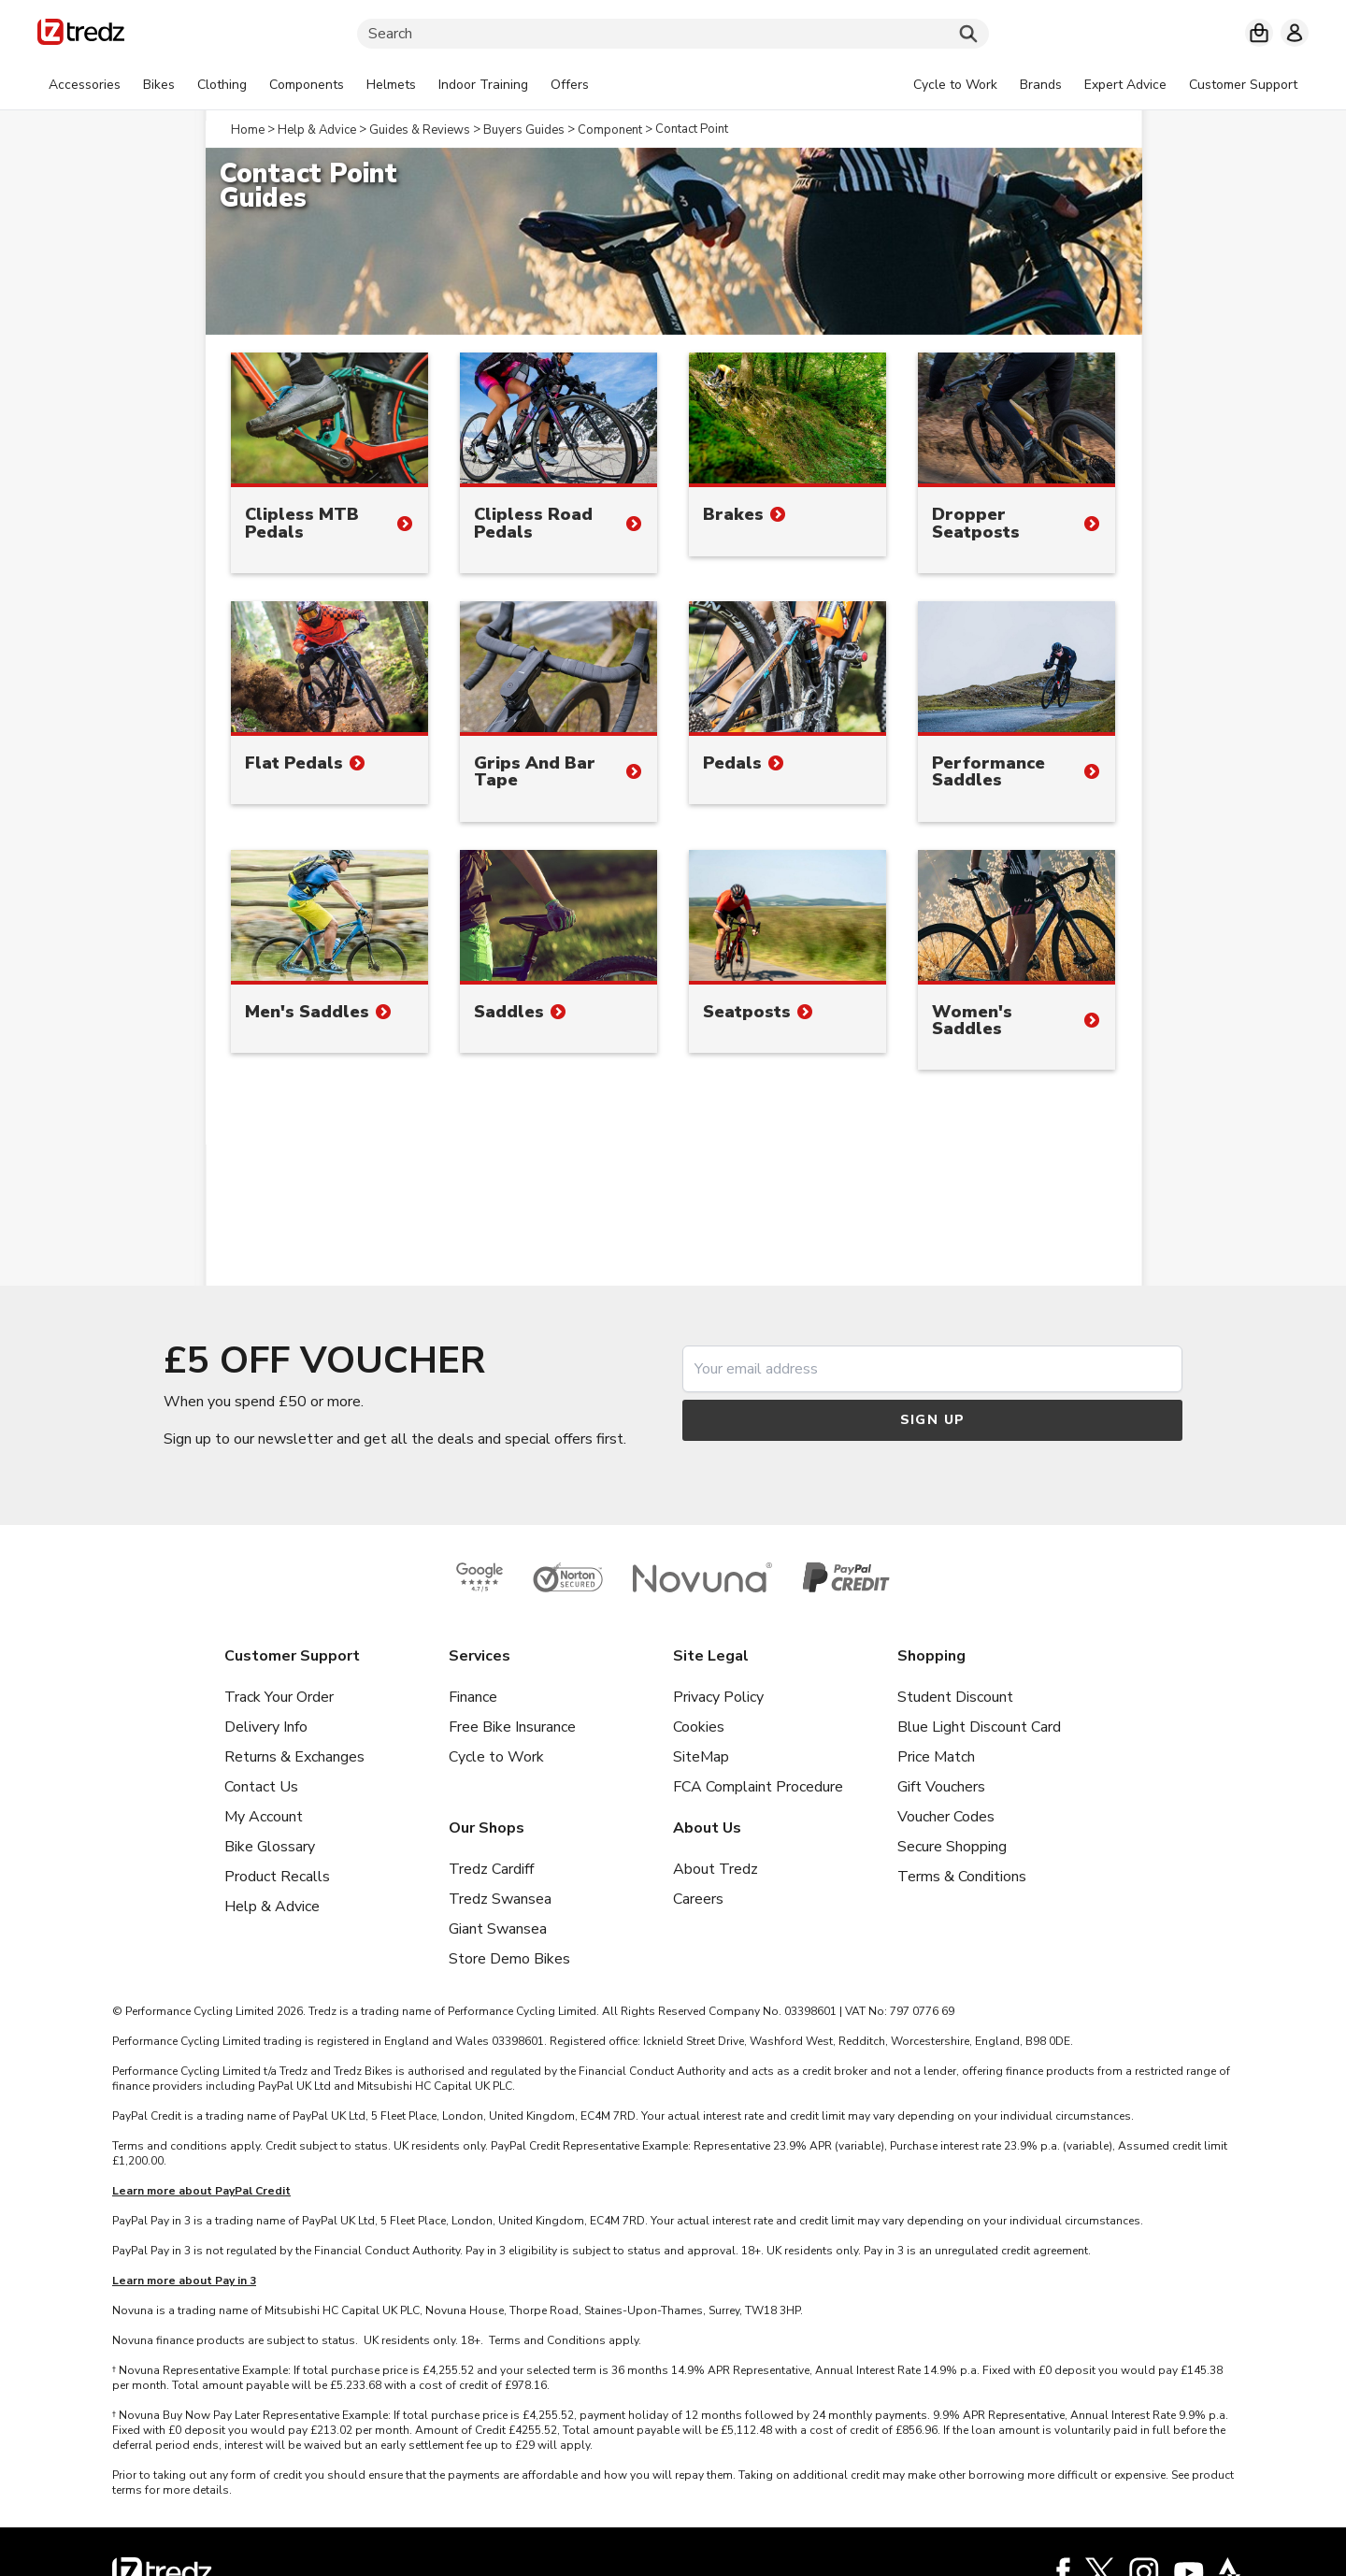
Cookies (698, 1727)
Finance (473, 1697)
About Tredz (715, 1869)
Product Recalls (277, 1876)
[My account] (1295, 33)
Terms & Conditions (961, 1876)
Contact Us (261, 1787)
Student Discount (955, 1697)
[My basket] (1259, 33)
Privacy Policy (718, 1697)
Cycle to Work (496, 1757)
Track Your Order (279, 1697)
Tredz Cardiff (491, 1869)
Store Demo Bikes (509, 1959)
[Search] (673, 34)
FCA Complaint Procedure (758, 1787)
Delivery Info (266, 1727)
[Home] (80, 35)
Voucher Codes (946, 1816)
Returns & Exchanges (294, 1757)
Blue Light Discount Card (979, 1727)
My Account (263, 1816)
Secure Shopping (952, 1846)
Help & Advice (272, 1906)
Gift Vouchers (941, 1787)
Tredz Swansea (500, 1899)
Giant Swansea (498, 1929)
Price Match (936, 1757)
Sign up (933, 1420)
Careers (698, 1899)
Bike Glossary (269, 1846)
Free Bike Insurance (512, 1727)
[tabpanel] (318, 85)
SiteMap (701, 1757)
